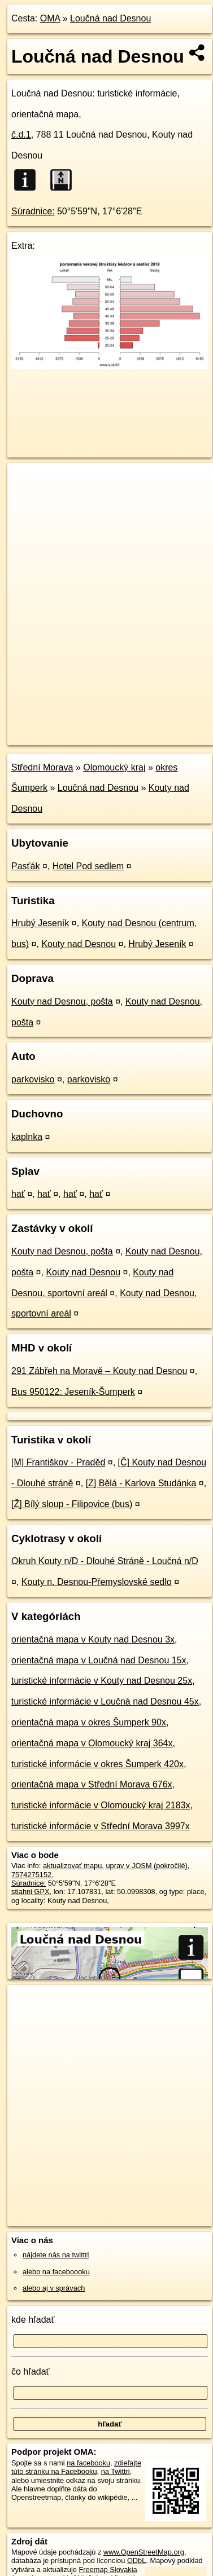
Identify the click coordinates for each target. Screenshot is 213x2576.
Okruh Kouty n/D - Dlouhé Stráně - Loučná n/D (104, 1561)
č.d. (21, 134)
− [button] (27, 499)
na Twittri (115, 2471)
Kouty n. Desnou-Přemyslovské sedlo (96, 1582)
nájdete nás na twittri (56, 2255)
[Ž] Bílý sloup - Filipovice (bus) (71, 1504)
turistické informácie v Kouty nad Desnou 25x (101, 1680)
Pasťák (25, 866)
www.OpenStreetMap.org (143, 2552)
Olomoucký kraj (114, 767)
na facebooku (88, 2463)
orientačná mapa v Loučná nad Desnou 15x (98, 1660)
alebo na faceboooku (56, 2271)
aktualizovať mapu (72, 1865)
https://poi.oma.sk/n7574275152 (58, 736)
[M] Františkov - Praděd (58, 1462)
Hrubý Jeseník (40, 923)
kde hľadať (33, 2319)
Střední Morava (42, 767)
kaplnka (26, 1137)
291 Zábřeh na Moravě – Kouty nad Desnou (99, 1371)
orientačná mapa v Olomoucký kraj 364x (91, 1743)
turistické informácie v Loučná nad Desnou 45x (105, 1701)
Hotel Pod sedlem (88, 866)
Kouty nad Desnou (78, 944)
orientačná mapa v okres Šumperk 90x (88, 1722)
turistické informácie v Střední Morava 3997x (100, 1826)
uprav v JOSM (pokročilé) (146, 1865)
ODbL (136, 2560)
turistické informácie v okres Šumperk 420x (97, 1764)
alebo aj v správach (54, 2288)
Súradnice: (33, 211)
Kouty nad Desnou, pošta (62, 1001)
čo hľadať (30, 2371)
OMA (50, 18)
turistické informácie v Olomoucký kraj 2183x (100, 1805)
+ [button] (27, 482)
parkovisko (32, 1079)
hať (18, 1194)
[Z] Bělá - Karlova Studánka (141, 1483)
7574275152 (31, 1874)
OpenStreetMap (90, 727)
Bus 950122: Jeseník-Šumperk (73, 1392)
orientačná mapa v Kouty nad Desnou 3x (93, 1639)
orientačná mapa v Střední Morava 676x (91, 1784)
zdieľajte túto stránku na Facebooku (76, 2467)
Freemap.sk (148, 727)
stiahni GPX (30, 1891)
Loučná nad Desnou (110, 18)
